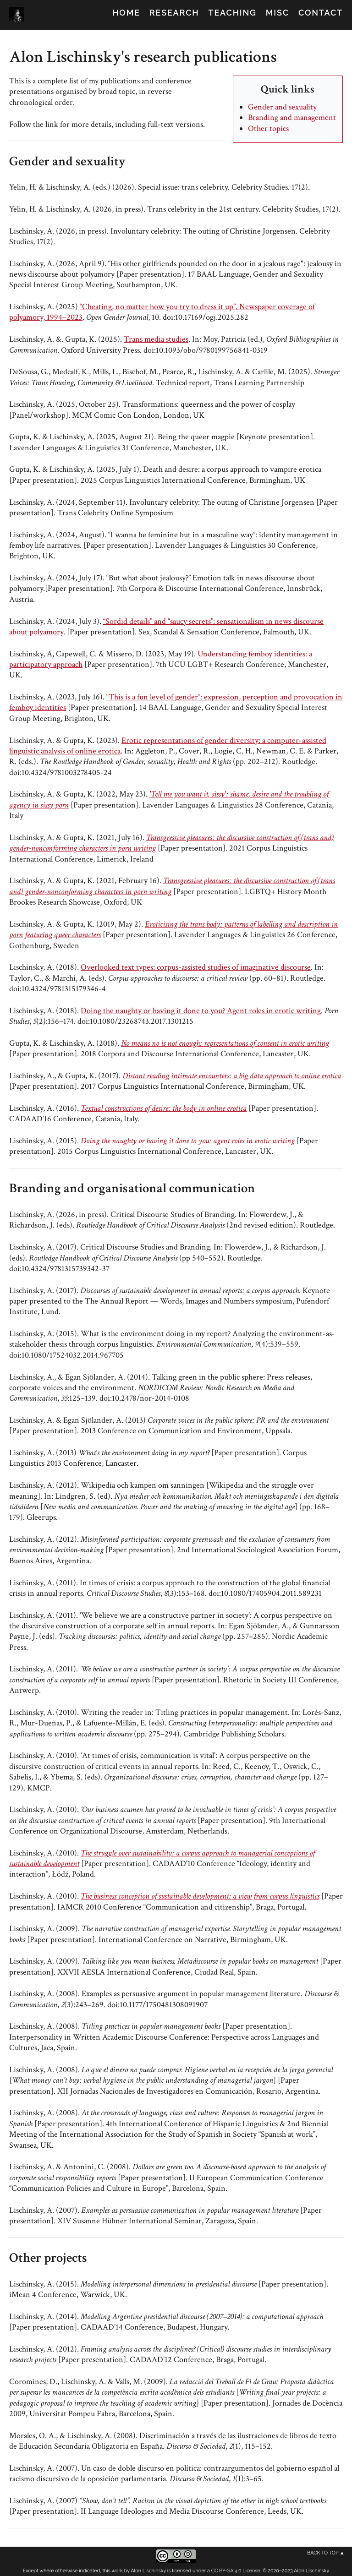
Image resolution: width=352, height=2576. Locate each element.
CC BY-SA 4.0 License (235, 2571)
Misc (277, 12)
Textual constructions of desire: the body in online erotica (164, 1108)
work (117, 2571)
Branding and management (292, 117)
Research (174, 12)
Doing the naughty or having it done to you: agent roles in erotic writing (188, 1140)
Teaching (233, 12)
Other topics (268, 128)
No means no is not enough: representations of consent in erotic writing (225, 1043)
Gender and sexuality (282, 107)
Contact (320, 12)
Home (126, 12)
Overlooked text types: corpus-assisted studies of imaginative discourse (196, 967)
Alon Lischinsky (148, 2571)
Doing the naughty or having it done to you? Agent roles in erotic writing (201, 1010)
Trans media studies (156, 339)
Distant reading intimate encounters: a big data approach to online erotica (231, 1075)
